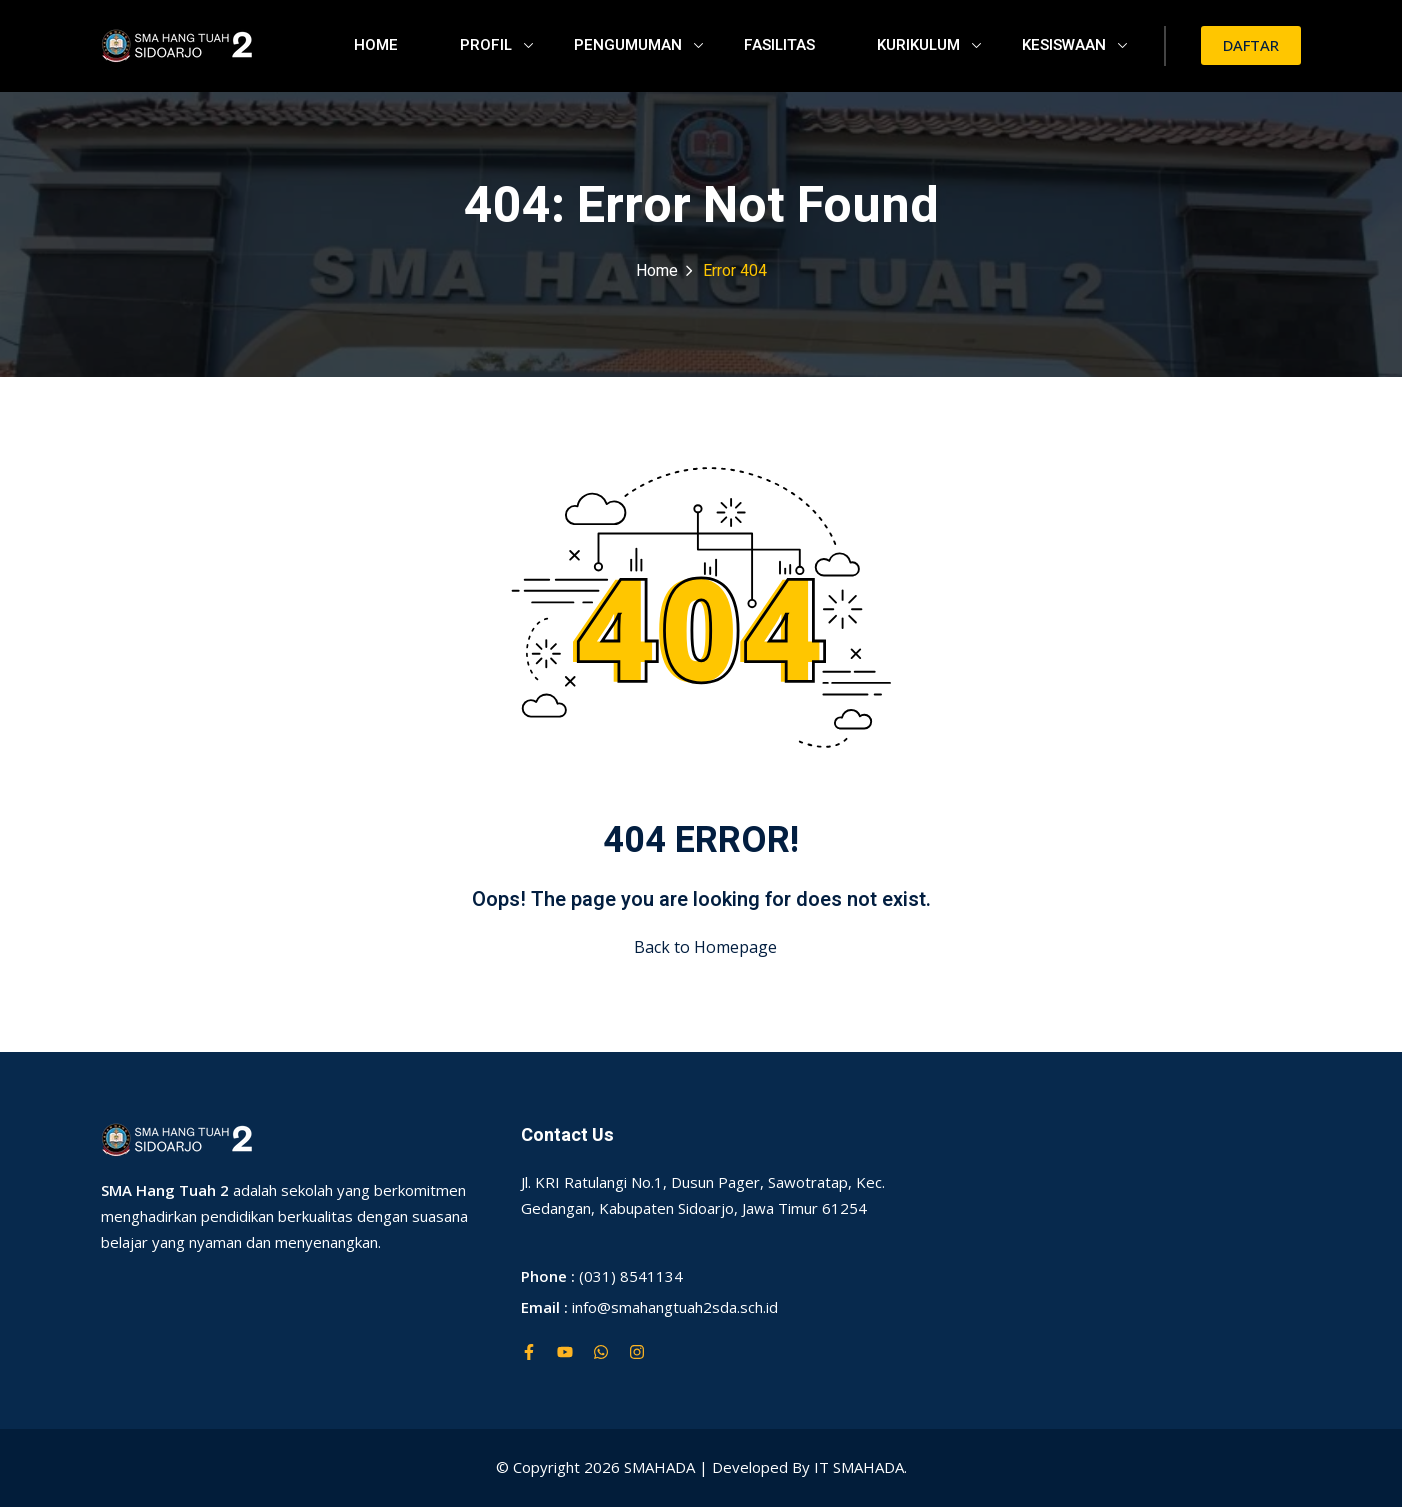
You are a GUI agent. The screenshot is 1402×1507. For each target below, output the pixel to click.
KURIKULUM (929, 45)
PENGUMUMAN (638, 45)
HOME (376, 45)
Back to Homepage (701, 947)
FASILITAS (779, 45)
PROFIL (496, 45)
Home (657, 271)
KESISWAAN (1074, 45)
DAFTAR (1251, 45)
